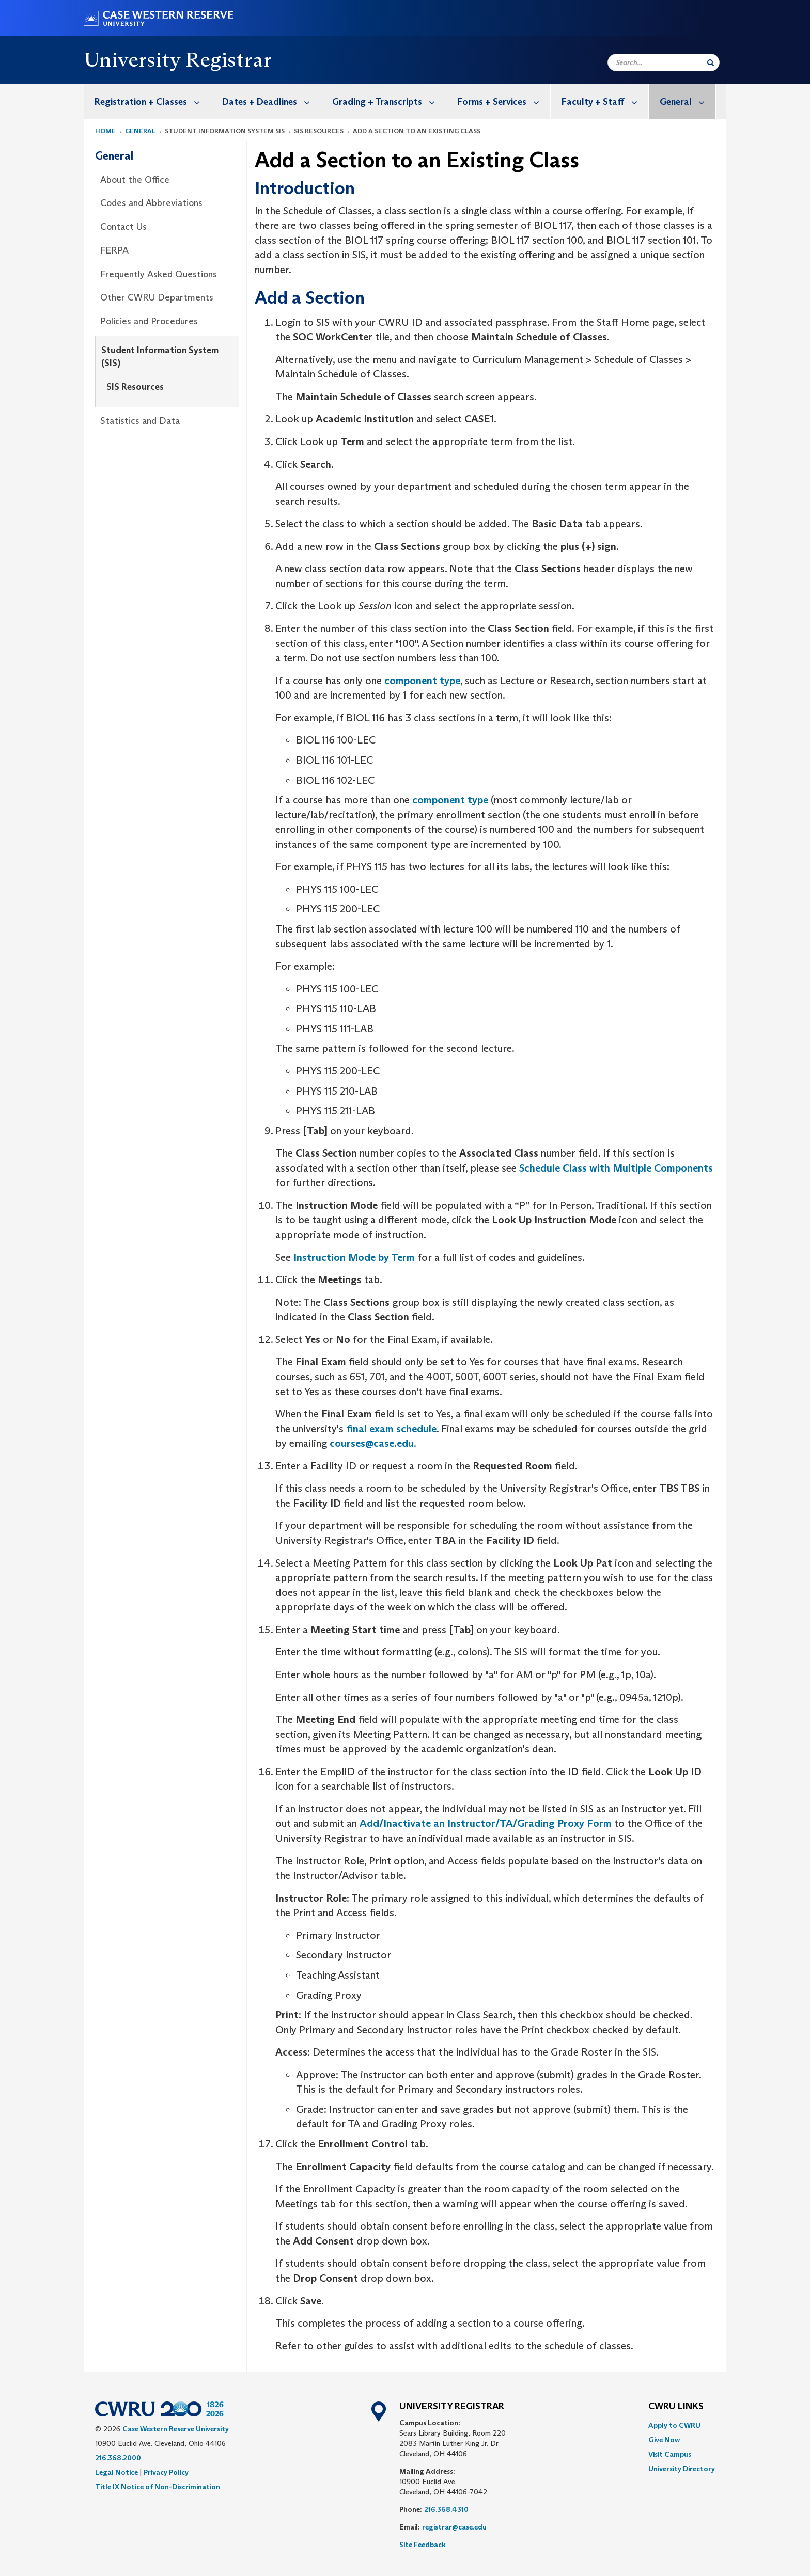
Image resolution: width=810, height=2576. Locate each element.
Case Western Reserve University (175, 2428)
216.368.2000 (118, 2457)
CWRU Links (676, 2406)
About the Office (134, 179)
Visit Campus (669, 2454)
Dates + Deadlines (271, 101)
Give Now (664, 2439)
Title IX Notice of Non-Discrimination (157, 2486)
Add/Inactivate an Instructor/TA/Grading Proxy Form (486, 1823)
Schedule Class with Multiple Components (616, 1168)
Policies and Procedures (149, 321)
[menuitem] (147, 101)
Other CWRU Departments (156, 297)
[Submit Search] (710, 62)
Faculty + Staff (605, 101)
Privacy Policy (166, 2472)
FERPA (114, 250)
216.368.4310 (446, 2509)
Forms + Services (503, 101)
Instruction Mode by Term (354, 1257)
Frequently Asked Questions (158, 274)
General (687, 101)
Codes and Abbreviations (151, 203)
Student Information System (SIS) (160, 356)
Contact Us (123, 226)
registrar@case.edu (454, 2527)
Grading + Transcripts (389, 101)
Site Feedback (422, 2544)
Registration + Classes (153, 101)
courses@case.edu (372, 1443)
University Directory (681, 2468)
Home (105, 131)
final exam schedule (391, 1429)
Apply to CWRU (674, 2425)
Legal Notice (116, 2472)
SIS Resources (135, 386)
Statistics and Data (140, 420)
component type (422, 680)
